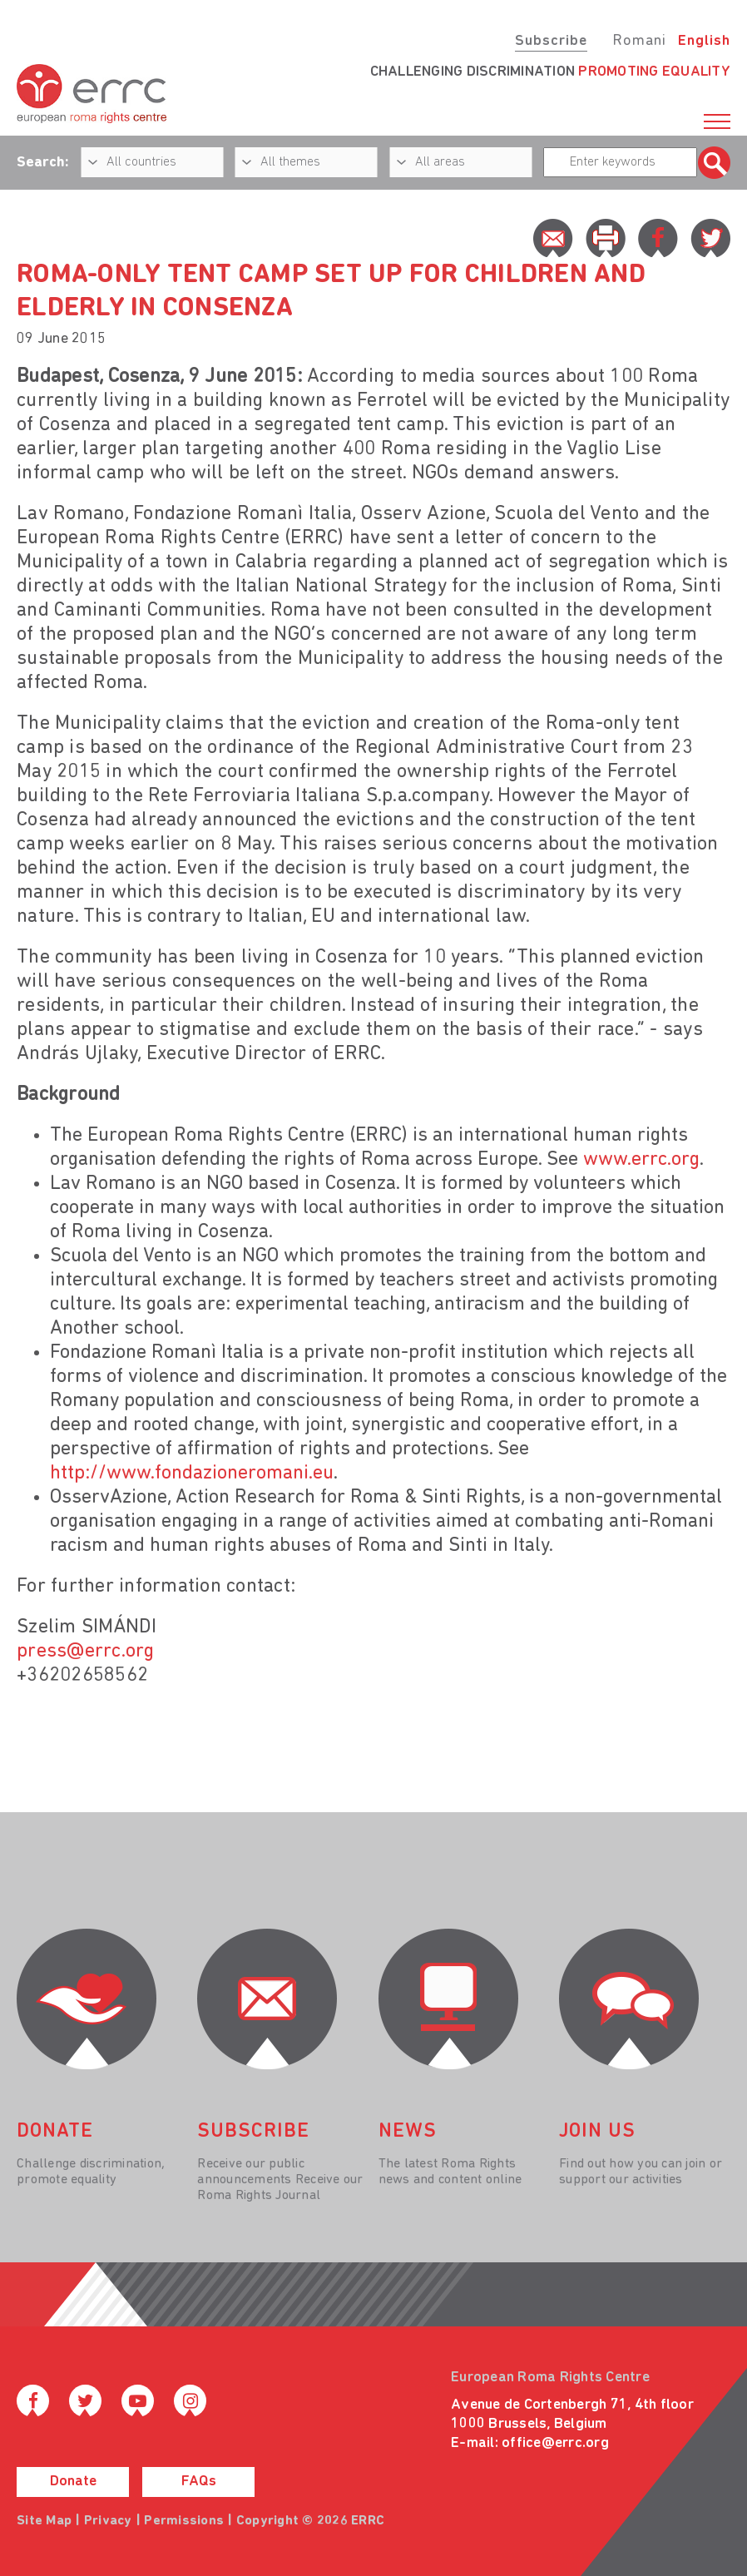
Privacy (108, 2521)
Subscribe (551, 41)
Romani (639, 41)
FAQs (198, 2481)
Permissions (184, 2521)
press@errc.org (86, 1652)
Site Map (44, 2521)
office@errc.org (555, 2443)
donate (55, 2132)
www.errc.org (641, 1160)
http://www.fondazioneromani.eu (192, 1474)
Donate (73, 2481)
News (407, 2132)
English (704, 41)
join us (597, 2132)
